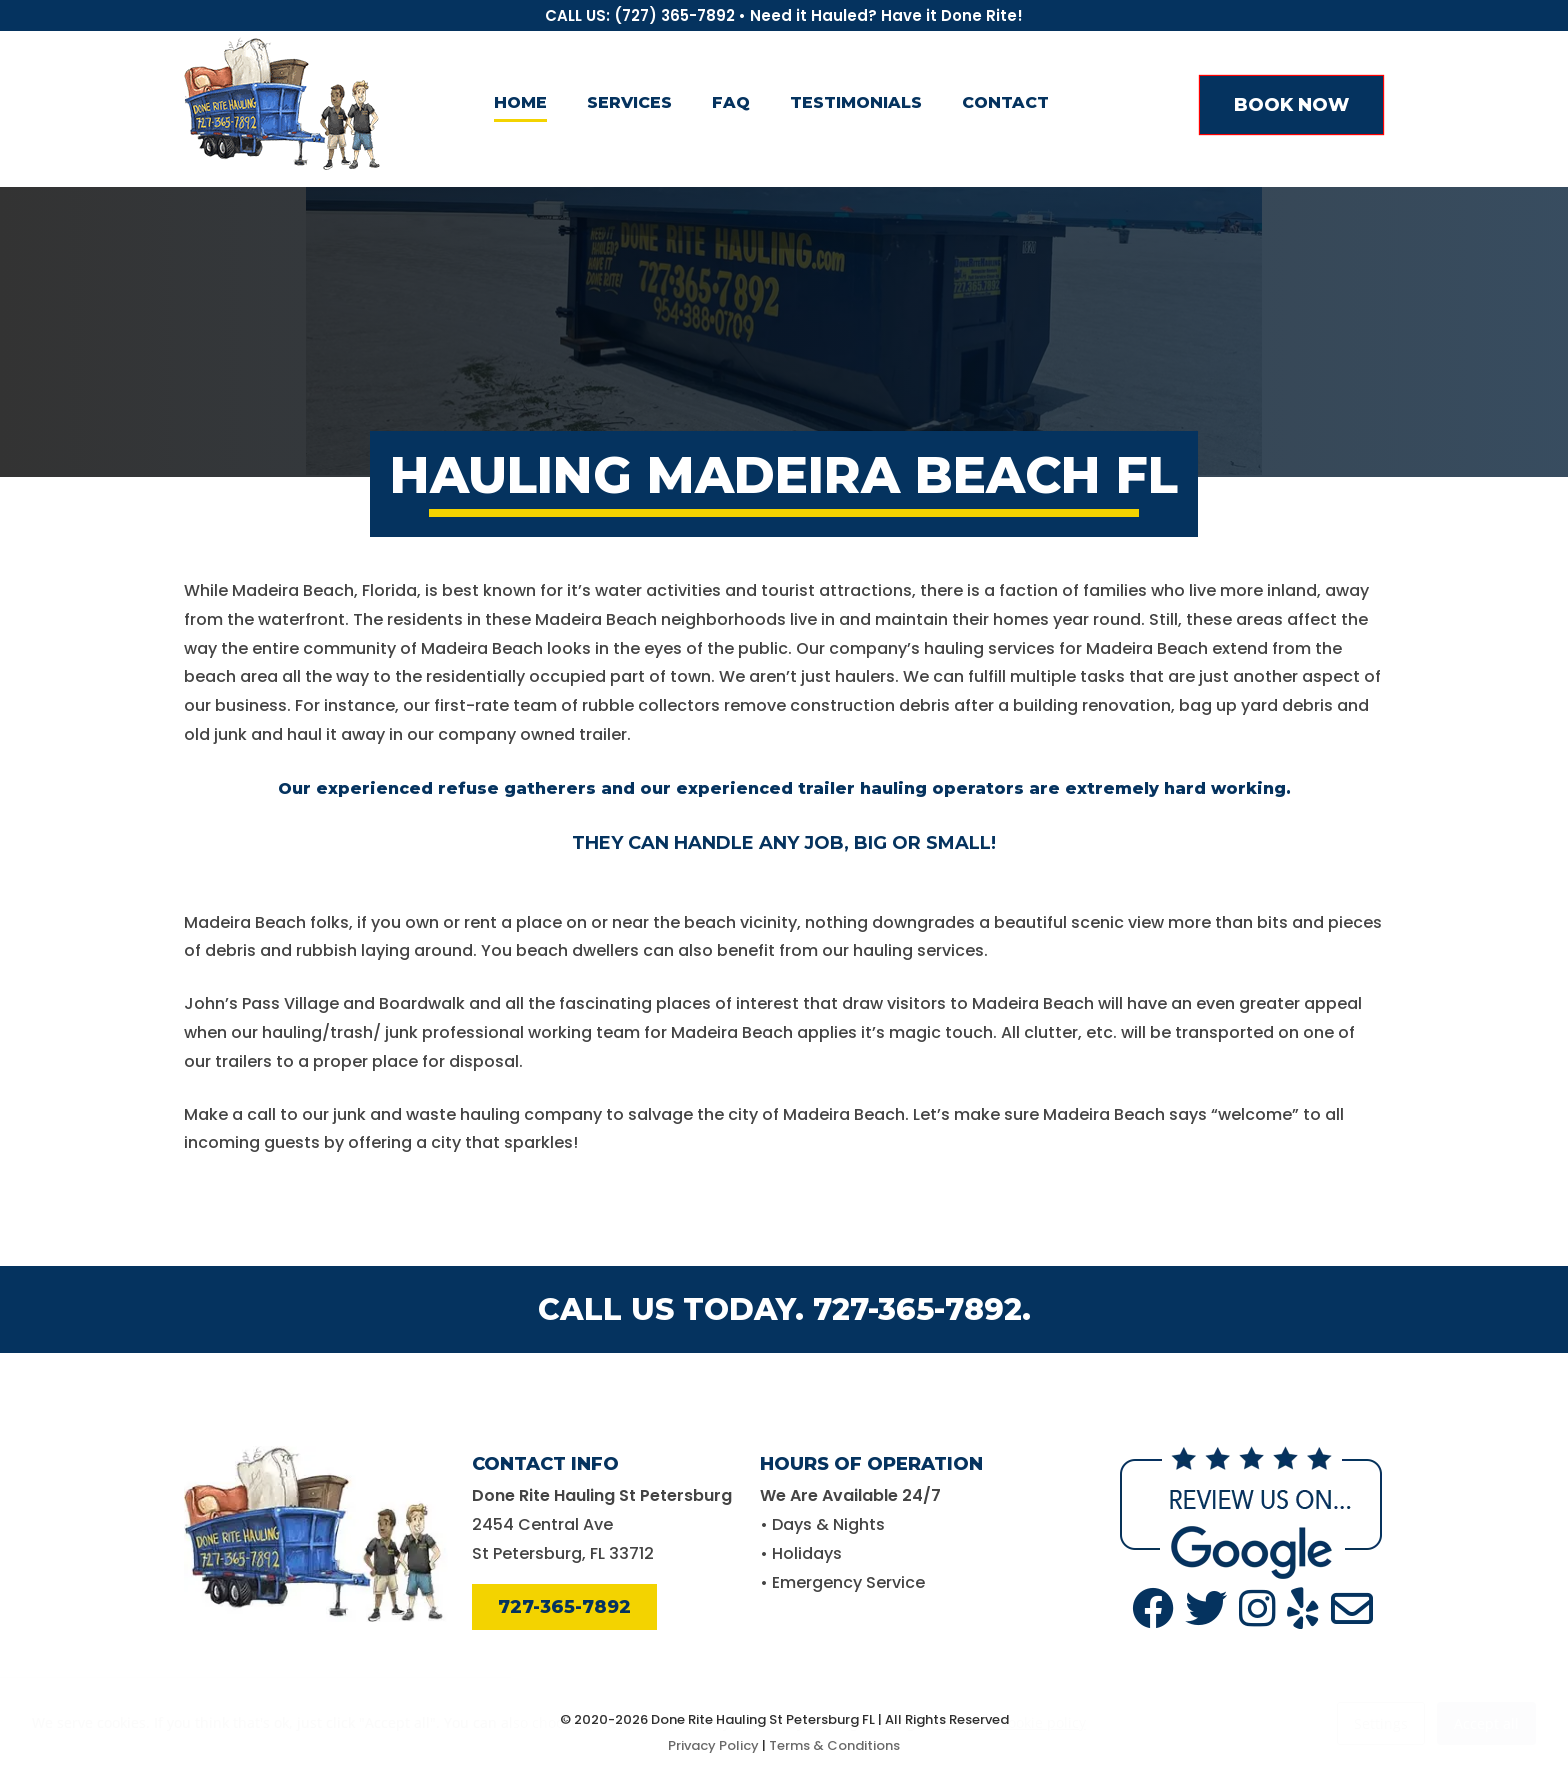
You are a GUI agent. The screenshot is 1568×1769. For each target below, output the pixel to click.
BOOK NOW (1291, 105)
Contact (1005, 102)
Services (629, 102)
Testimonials (856, 102)
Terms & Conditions (834, 1745)
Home (520, 102)
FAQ (731, 102)
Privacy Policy (713, 1745)
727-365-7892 (564, 1607)
